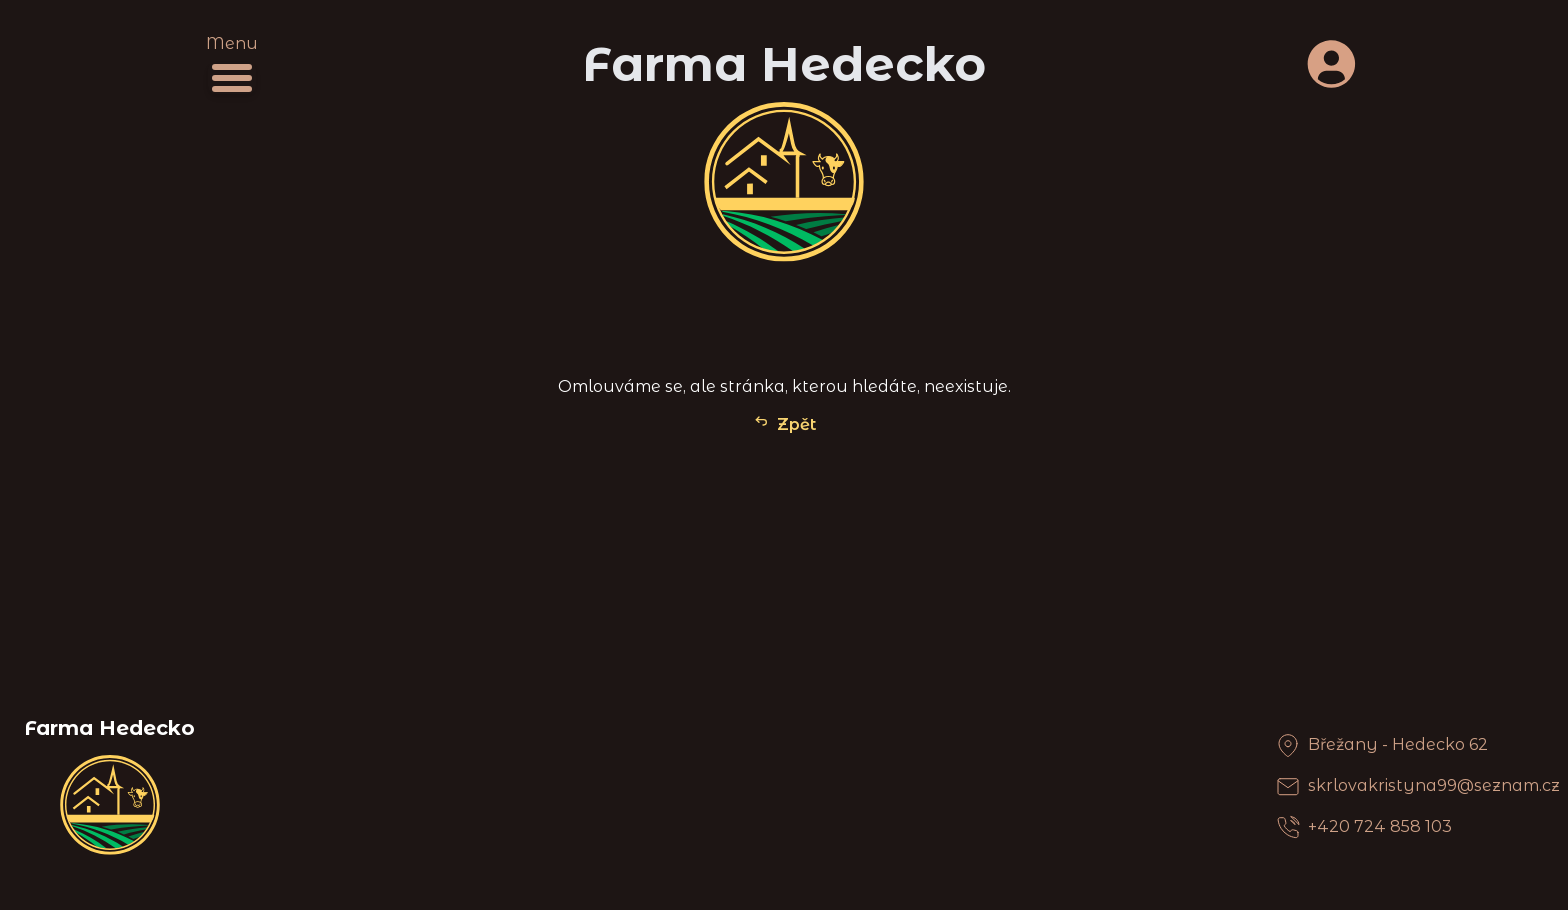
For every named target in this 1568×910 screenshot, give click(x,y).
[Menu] (232, 78)
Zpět (784, 423)
